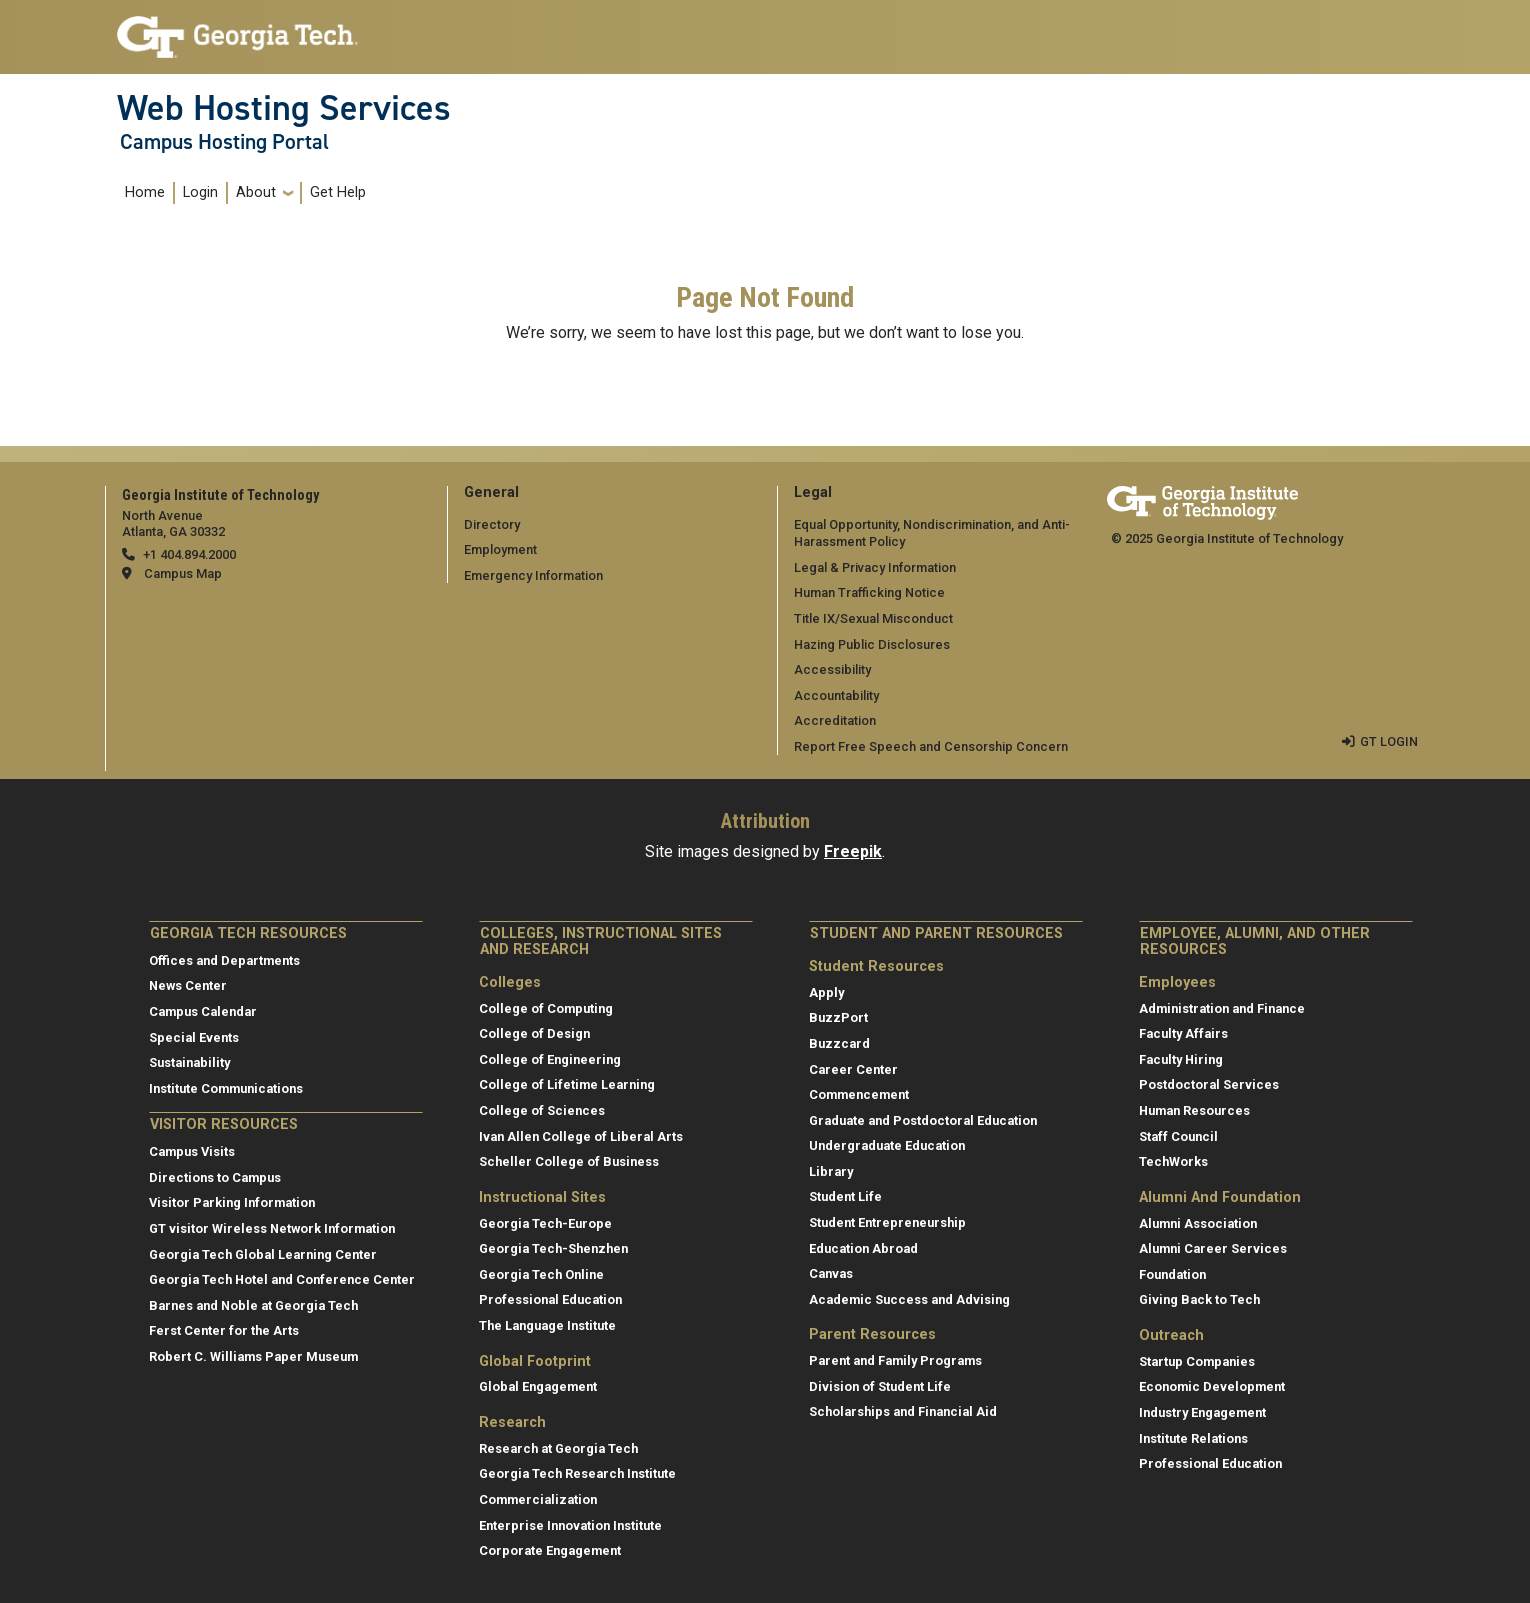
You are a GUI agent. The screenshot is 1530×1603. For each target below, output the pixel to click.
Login (200, 192)
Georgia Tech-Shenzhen (553, 1248)
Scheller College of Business (569, 1161)
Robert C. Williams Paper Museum (253, 1356)
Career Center (853, 1069)
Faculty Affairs (1183, 1033)
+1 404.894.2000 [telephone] (189, 554)
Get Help (338, 192)
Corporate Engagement (550, 1550)
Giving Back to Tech (1199, 1299)
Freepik (853, 851)
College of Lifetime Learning (567, 1084)
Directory (492, 524)
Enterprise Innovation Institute (570, 1525)
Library (831, 1171)
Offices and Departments (224, 960)
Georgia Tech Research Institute (577, 1473)
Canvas (831, 1273)
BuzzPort (838, 1017)
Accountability (836, 695)
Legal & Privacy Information (875, 567)
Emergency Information (533, 575)
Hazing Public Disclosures (872, 644)
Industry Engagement (1202, 1412)
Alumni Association (1198, 1223)
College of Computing (546, 1008)
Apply (826, 992)
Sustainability (189, 1062)
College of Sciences (542, 1110)
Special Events (194, 1037)
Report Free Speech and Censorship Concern (931, 746)
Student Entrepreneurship (887, 1222)
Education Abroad (863, 1248)
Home (145, 192)
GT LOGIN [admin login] (1389, 741)
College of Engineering (550, 1059)
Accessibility (832, 669)
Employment (500, 549)
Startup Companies (1197, 1361)
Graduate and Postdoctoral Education (923, 1120)
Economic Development (1212, 1386)
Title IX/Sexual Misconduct (873, 618)
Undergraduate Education (887, 1145)
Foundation (1172, 1274)
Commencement (859, 1094)
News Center (188, 985)
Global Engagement (538, 1386)
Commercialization (538, 1499)
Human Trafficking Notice (869, 592)
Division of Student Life (880, 1386)
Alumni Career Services (1213, 1248)
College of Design (534, 1033)
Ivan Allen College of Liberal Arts (581, 1136)
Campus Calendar (203, 1011)
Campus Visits (192, 1151)
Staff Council (1178, 1136)
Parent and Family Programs (895, 1360)
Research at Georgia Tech (558, 1448)
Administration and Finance (1222, 1008)
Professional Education (550, 1299)
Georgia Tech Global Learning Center (263, 1254)
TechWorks (1173, 1161)
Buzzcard (839, 1043)
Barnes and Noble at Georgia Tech (253, 1305)
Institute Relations (1193, 1438)
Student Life (845, 1196)
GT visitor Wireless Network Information (272, 1228)
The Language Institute (547, 1325)
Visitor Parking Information (232, 1202)
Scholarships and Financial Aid (903, 1411)
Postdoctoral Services (1209, 1084)
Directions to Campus (215, 1177)
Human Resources (1194, 1110)
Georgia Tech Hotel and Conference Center (282, 1279)
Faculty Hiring (1181, 1059)
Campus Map (183, 573)
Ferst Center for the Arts (224, 1330)
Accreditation (835, 720)
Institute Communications (226, 1088)
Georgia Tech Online (541, 1274)
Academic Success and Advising (909, 1299)
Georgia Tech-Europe (545, 1223)
